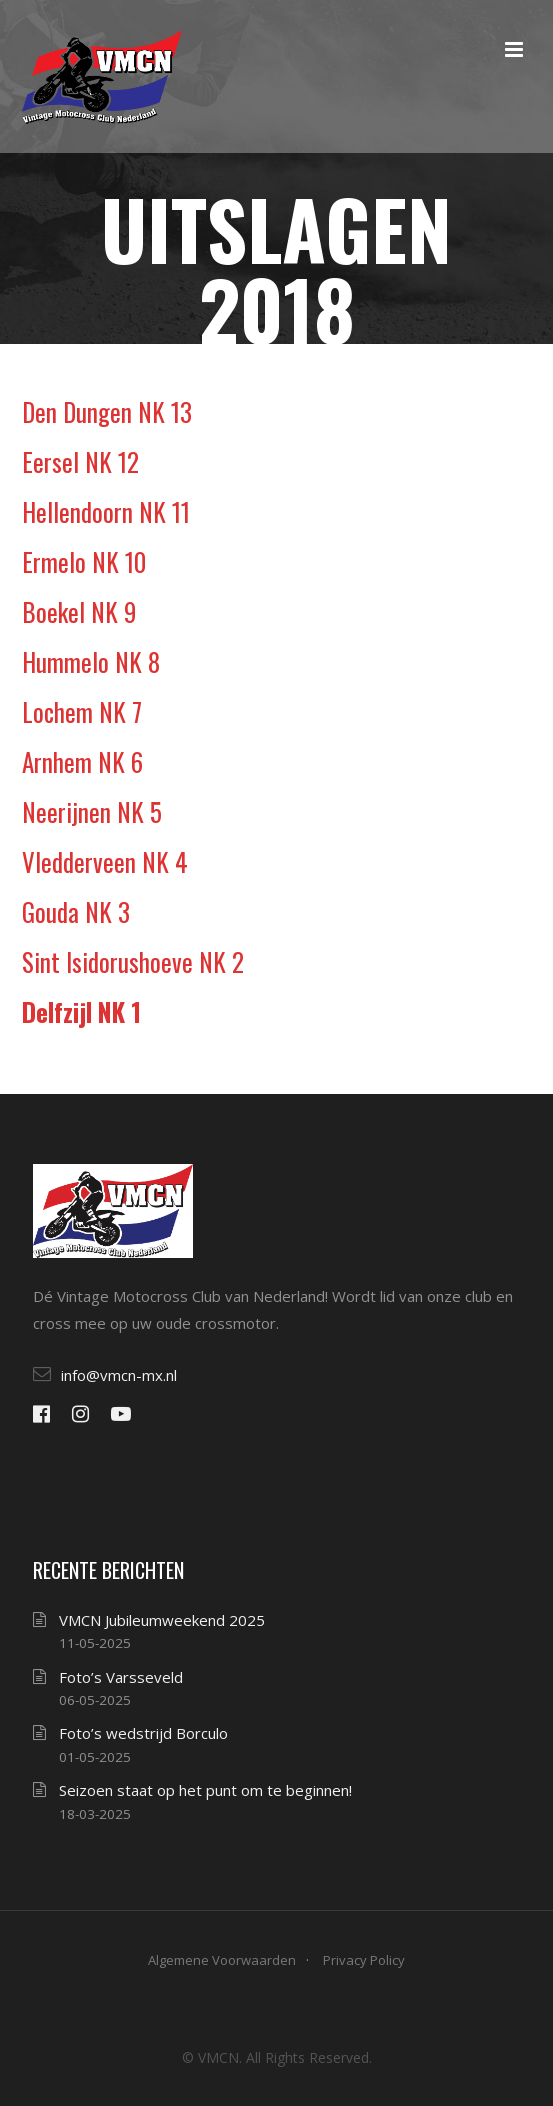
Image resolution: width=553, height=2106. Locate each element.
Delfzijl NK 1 (81, 1011)
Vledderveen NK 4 (105, 861)
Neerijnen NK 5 (92, 811)
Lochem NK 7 (82, 711)
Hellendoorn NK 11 (106, 511)
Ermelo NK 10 (84, 561)
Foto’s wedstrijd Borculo (143, 1733)
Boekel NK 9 (79, 611)
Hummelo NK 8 (91, 661)
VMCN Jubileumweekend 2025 (162, 1620)
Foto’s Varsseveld (121, 1677)
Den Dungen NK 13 (107, 411)
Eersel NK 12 (80, 461)
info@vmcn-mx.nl (119, 1375)
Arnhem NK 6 (82, 761)
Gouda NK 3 (76, 911)
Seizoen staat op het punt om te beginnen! (205, 1790)
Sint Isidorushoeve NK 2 (133, 961)
